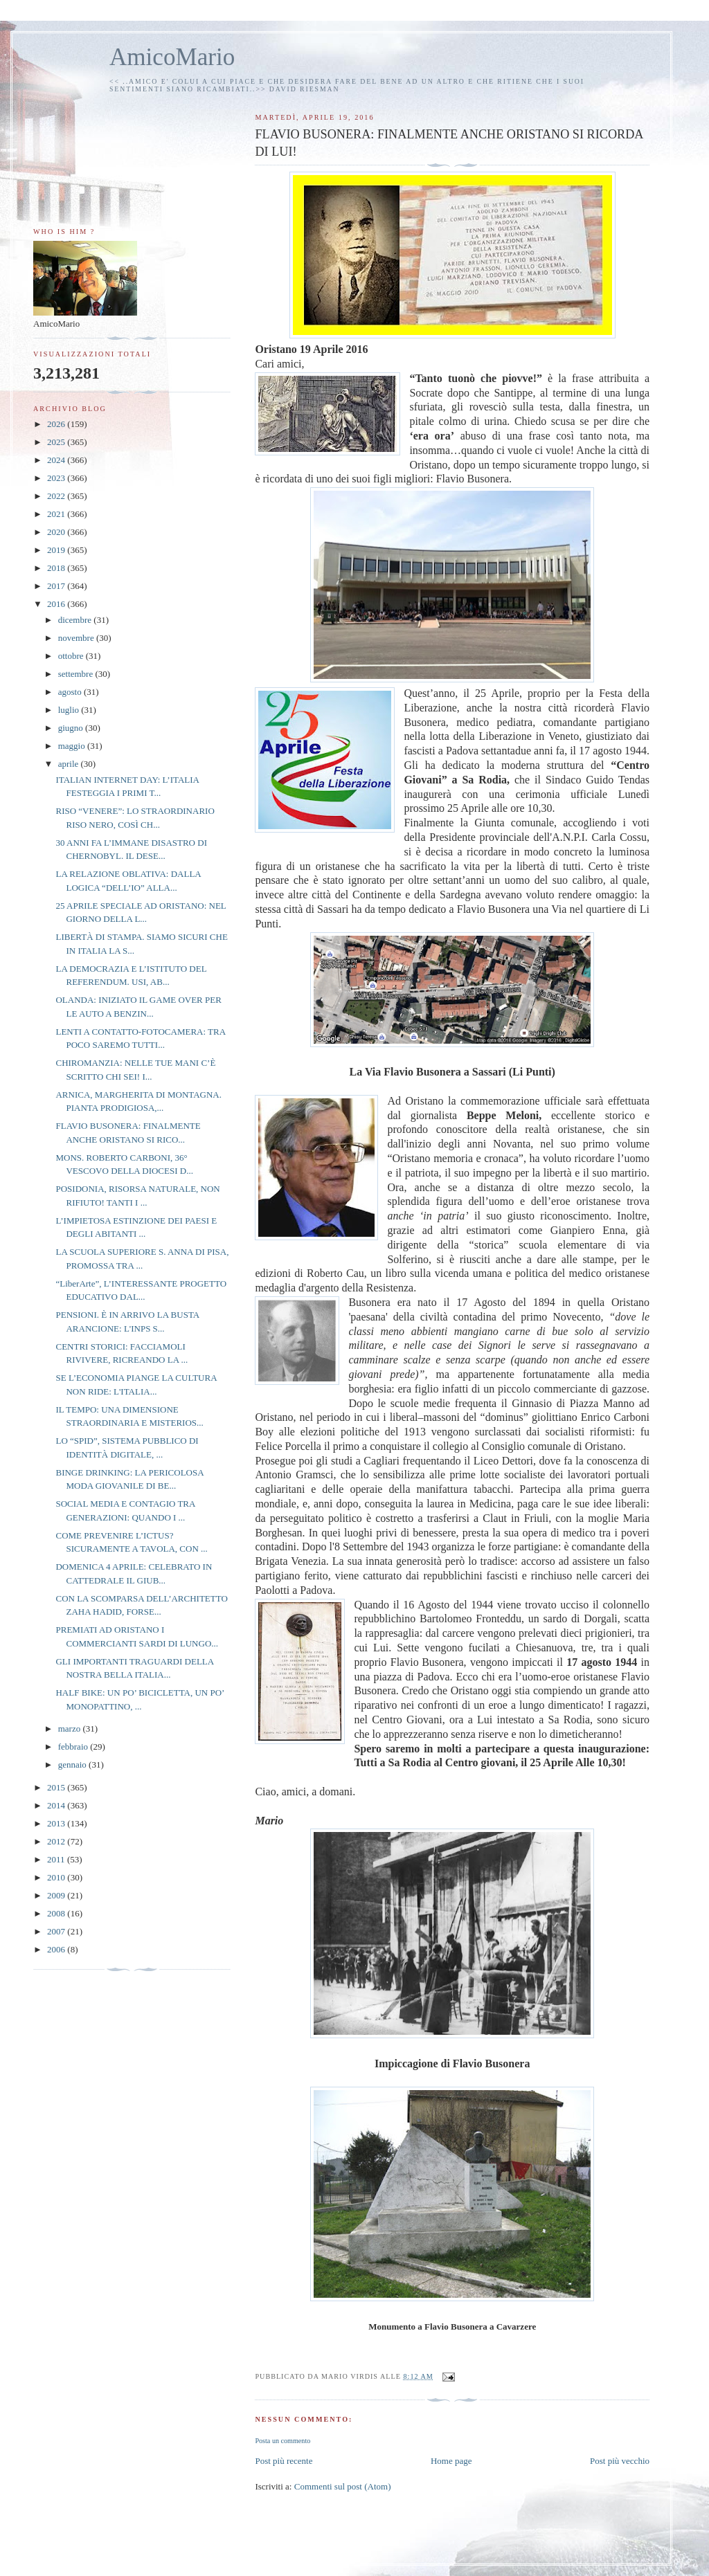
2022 (57, 496)
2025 (57, 442)
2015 (57, 1787)
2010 (57, 1877)
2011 (57, 1859)
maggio (72, 746)
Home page (451, 2461)
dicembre (76, 620)
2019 (57, 550)
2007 (57, 1931)
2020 (57, 532)
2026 (57, 424)
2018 (57, 568)
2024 (57, 460)
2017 (57, 586)
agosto (71, 692)
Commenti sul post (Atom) (342, 2486)
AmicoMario (172, 57)
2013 (57, 1823)
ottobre (72, 656)
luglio (70, 710)
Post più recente (283, 2461)
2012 (57, 1841)
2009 (57, 1895)
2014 (57, 1805)
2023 (57, 478)
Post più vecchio (619, 2461)
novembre (77, 638)
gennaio (73, 1764)
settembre (77, 674)
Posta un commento (282, 2441)
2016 (57, 604)
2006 (57, 1949)
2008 (57, 1913)
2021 (57, 514)
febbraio (74, 1746)
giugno (71, 728)
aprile (69, 764)
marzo (70, 1728)
